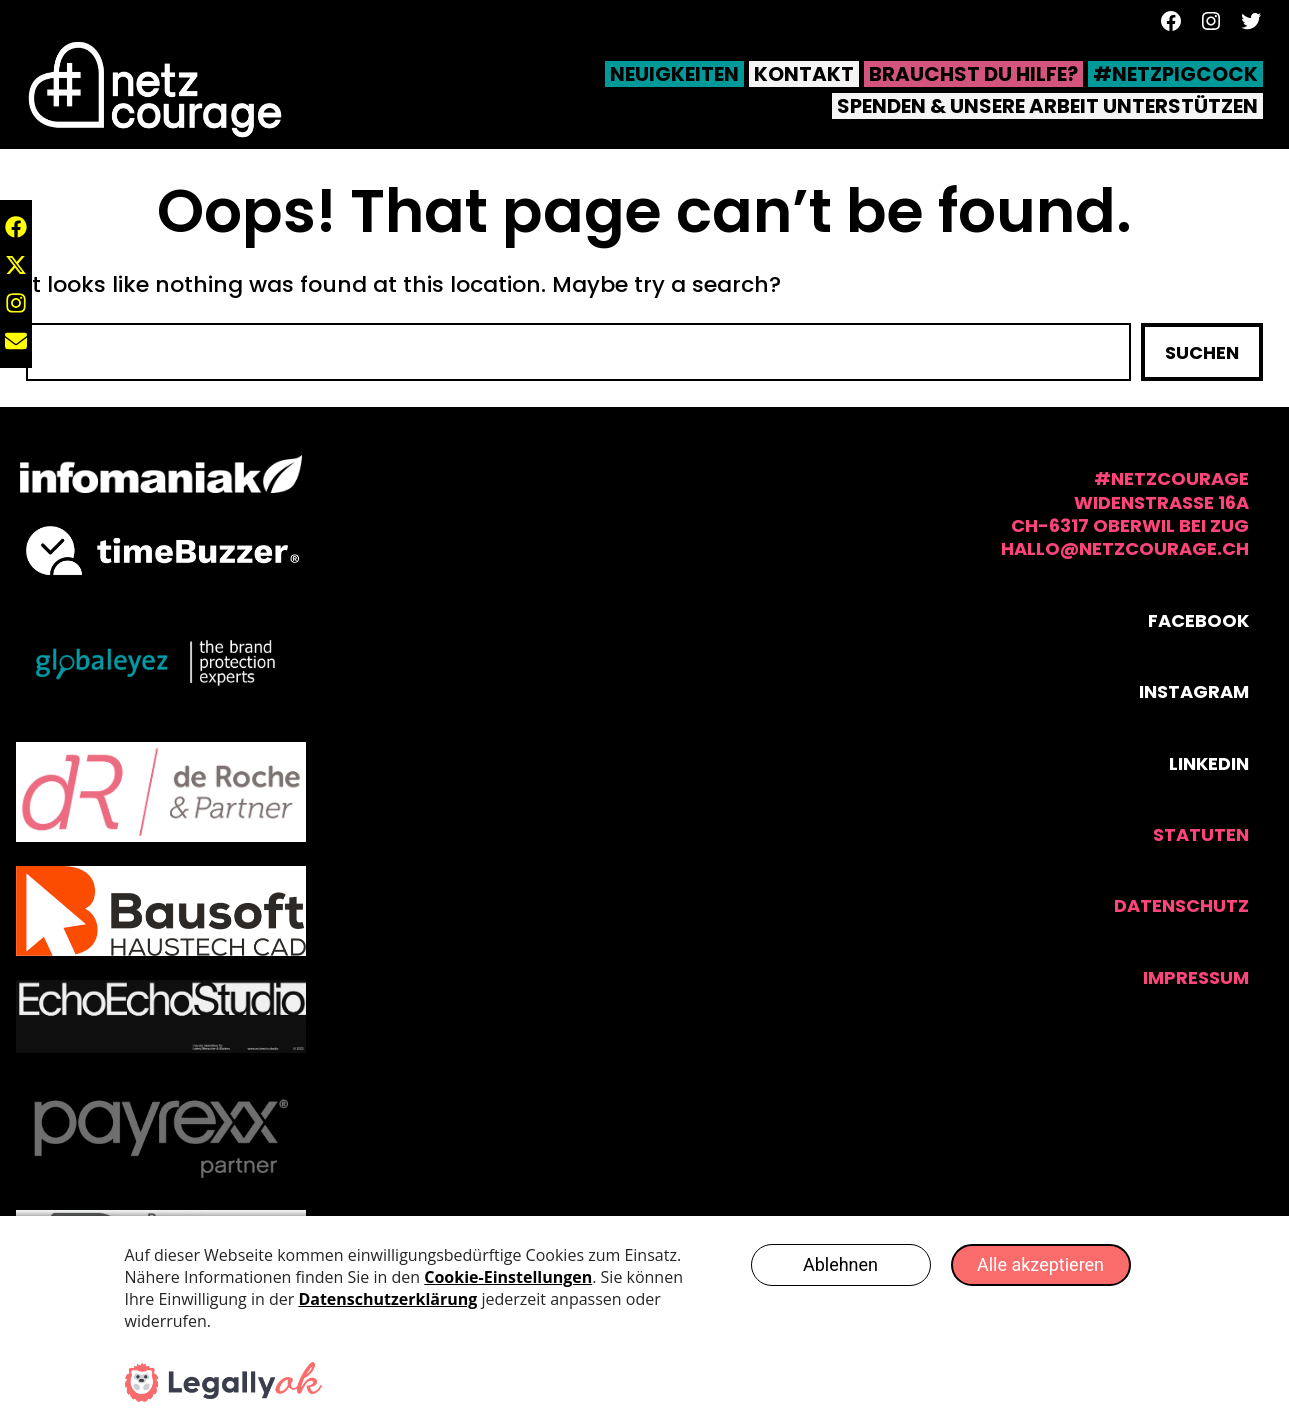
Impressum (1196, 977)
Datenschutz (1181, 905)
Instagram (1194, 691)
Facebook (1198, 620)
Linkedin (1209, 763)
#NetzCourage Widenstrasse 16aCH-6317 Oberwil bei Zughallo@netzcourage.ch (1125, 513)
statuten (1201, 834)
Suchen (1202, 352)
